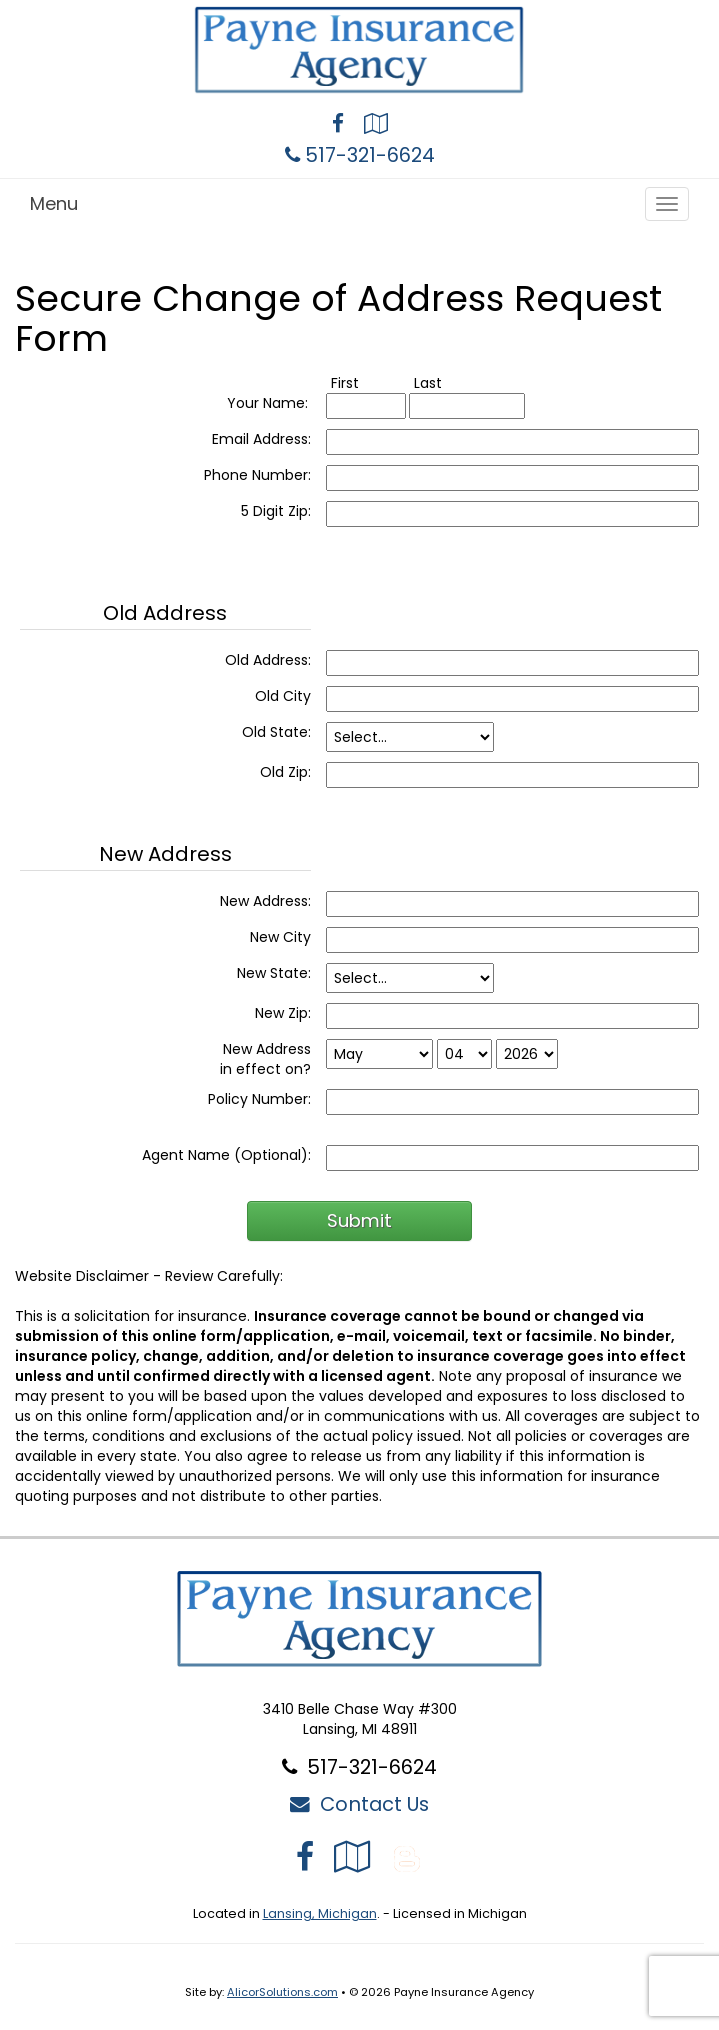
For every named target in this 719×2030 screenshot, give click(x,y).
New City (280, 937)
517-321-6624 (370, 155)
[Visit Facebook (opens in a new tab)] (338, 126)
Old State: (276, 732)
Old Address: (268, 660)
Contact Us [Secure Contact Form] (359, 1804)
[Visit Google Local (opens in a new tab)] (376, 126)
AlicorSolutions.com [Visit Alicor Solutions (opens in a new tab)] (282, 1992)
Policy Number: (259, 1099)
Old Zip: (285, 772)
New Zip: (283, 1013)
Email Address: (261, 439)
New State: (274, 973)
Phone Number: (257, 475)
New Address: (265, 901)
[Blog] (407, 1856)
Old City (283, 696)
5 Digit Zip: (276, 511)
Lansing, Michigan (320, 1913)
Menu (54, 203)
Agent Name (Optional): (226, 1155)
